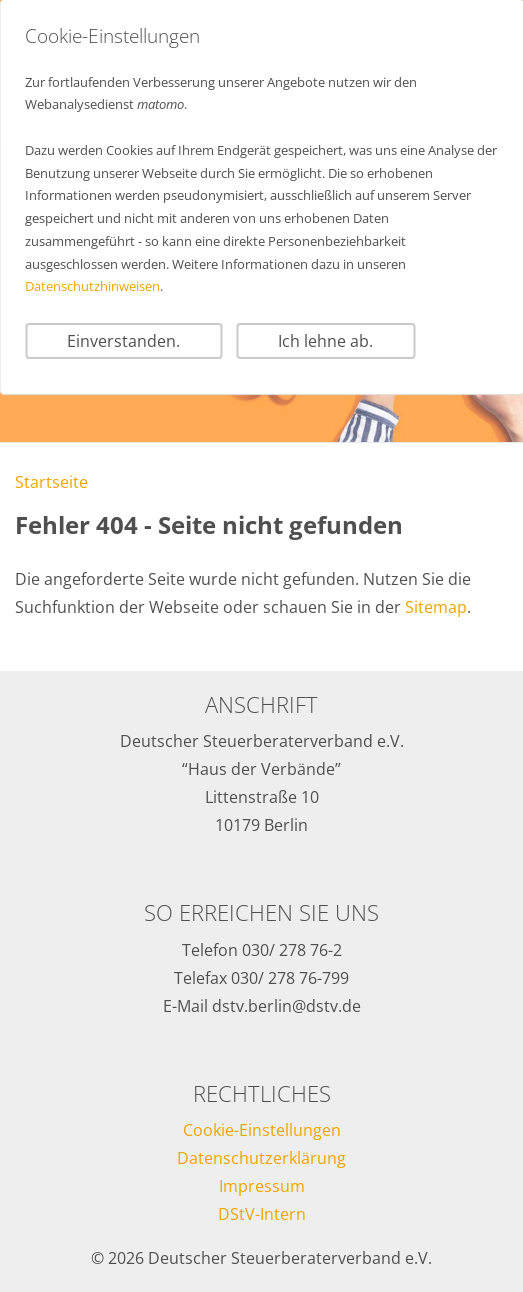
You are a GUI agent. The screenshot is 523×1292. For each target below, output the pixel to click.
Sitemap (436, 607)
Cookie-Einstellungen (262, 1130)
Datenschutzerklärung (261, 1158)
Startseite (51, 482)
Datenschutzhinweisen (92, 286)
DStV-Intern (262, 1214)
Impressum (262, 1186)
